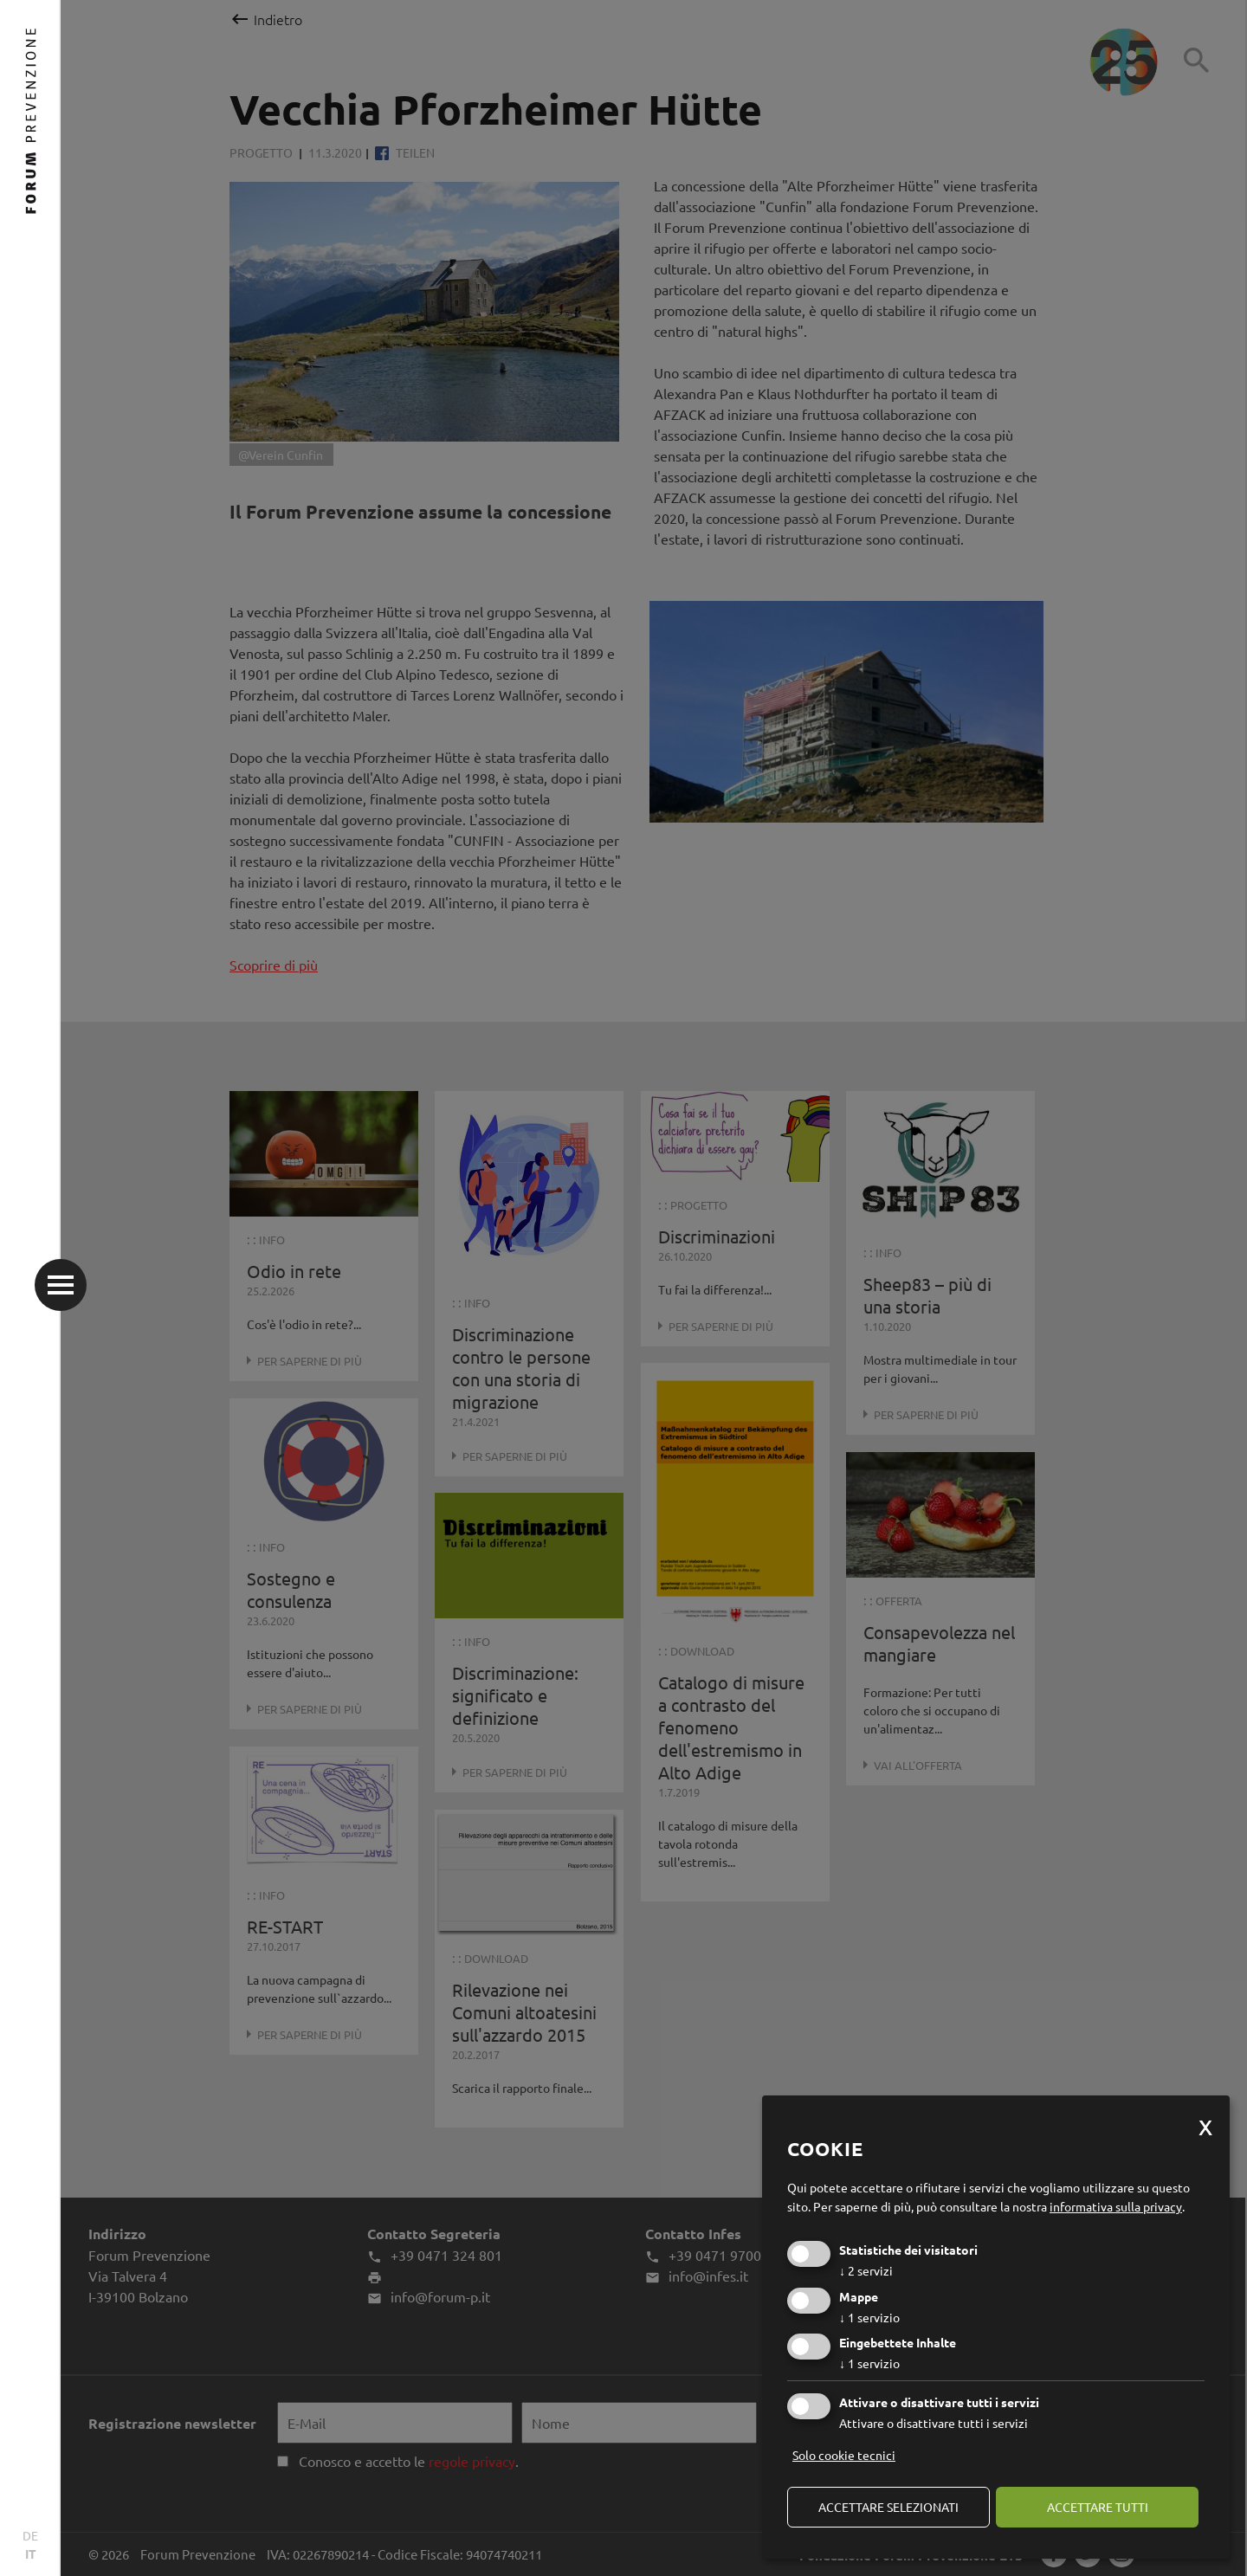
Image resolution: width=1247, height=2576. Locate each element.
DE (30, 2535)
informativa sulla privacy (1116, 2206)
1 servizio (869, 2317)
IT (30, 2553)
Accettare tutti (1097, 2507)
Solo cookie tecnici (843, 2455)
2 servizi (866, 2270)
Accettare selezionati (888, 2507)
